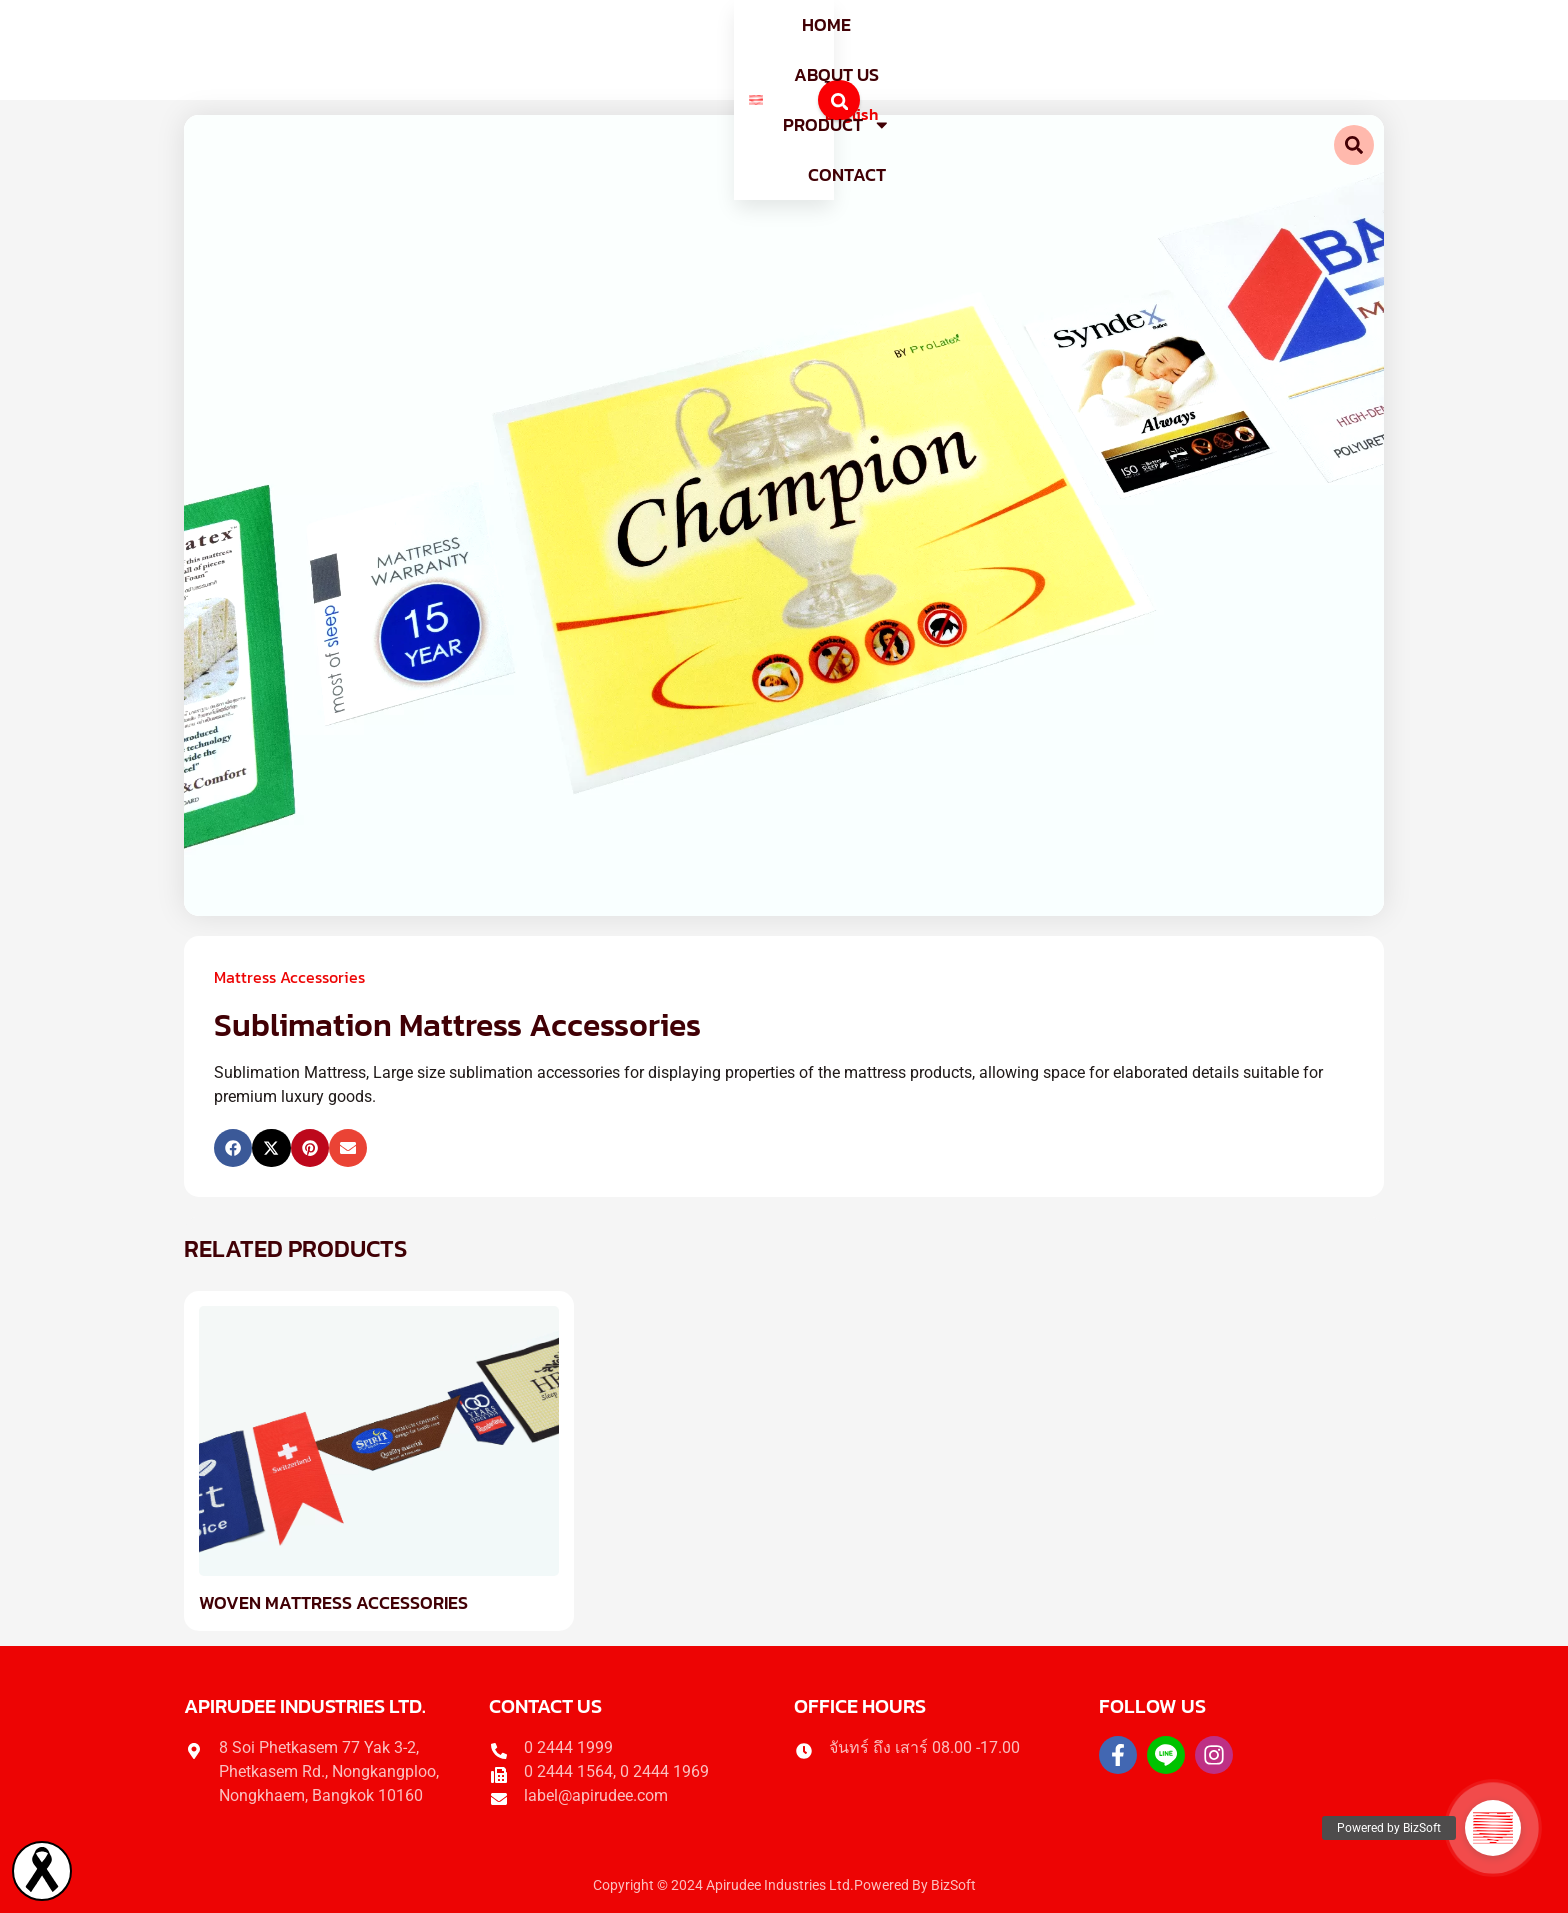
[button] (233, 1148)
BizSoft (953, 1885)
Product (832, 50)
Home (588, 50)
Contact (965, 50)
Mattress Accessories (289, 977)
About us (695, 50)
